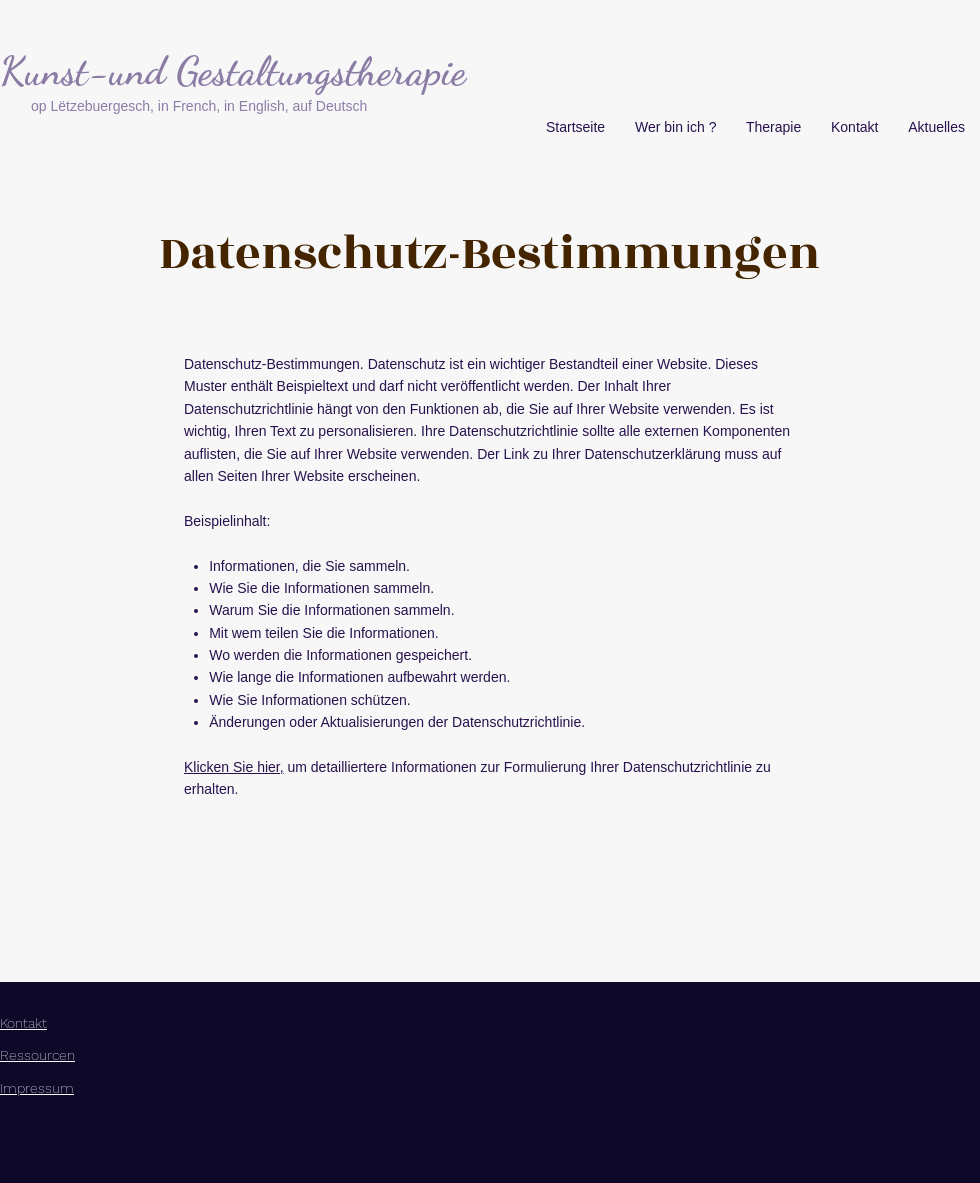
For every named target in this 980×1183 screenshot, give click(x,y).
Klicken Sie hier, (234, 767)
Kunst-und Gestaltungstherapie (233, 71)
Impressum (37, 1088)
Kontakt (23, 1023)
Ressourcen (37, 1055)
